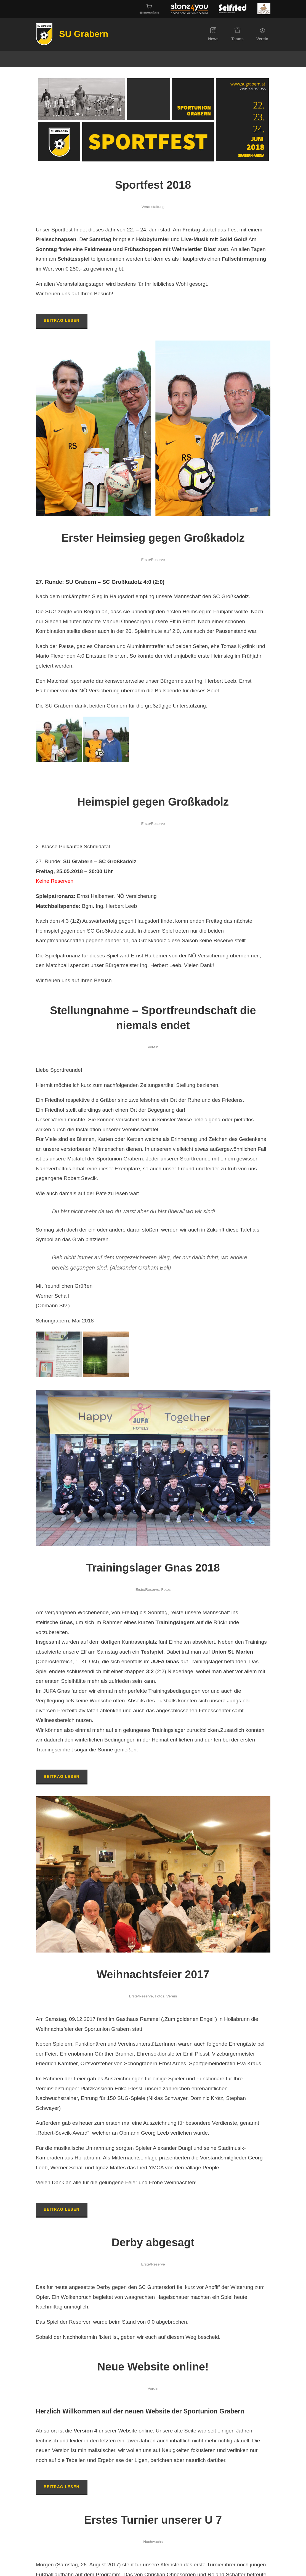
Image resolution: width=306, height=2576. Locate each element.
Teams (237, 34)
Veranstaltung (153, 207)
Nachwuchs (153, 2542)
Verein (262, 34)
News (213, 34)
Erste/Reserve (153, 560)
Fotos (166, 1589)
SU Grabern (83, 34)
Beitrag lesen (61, 320)
